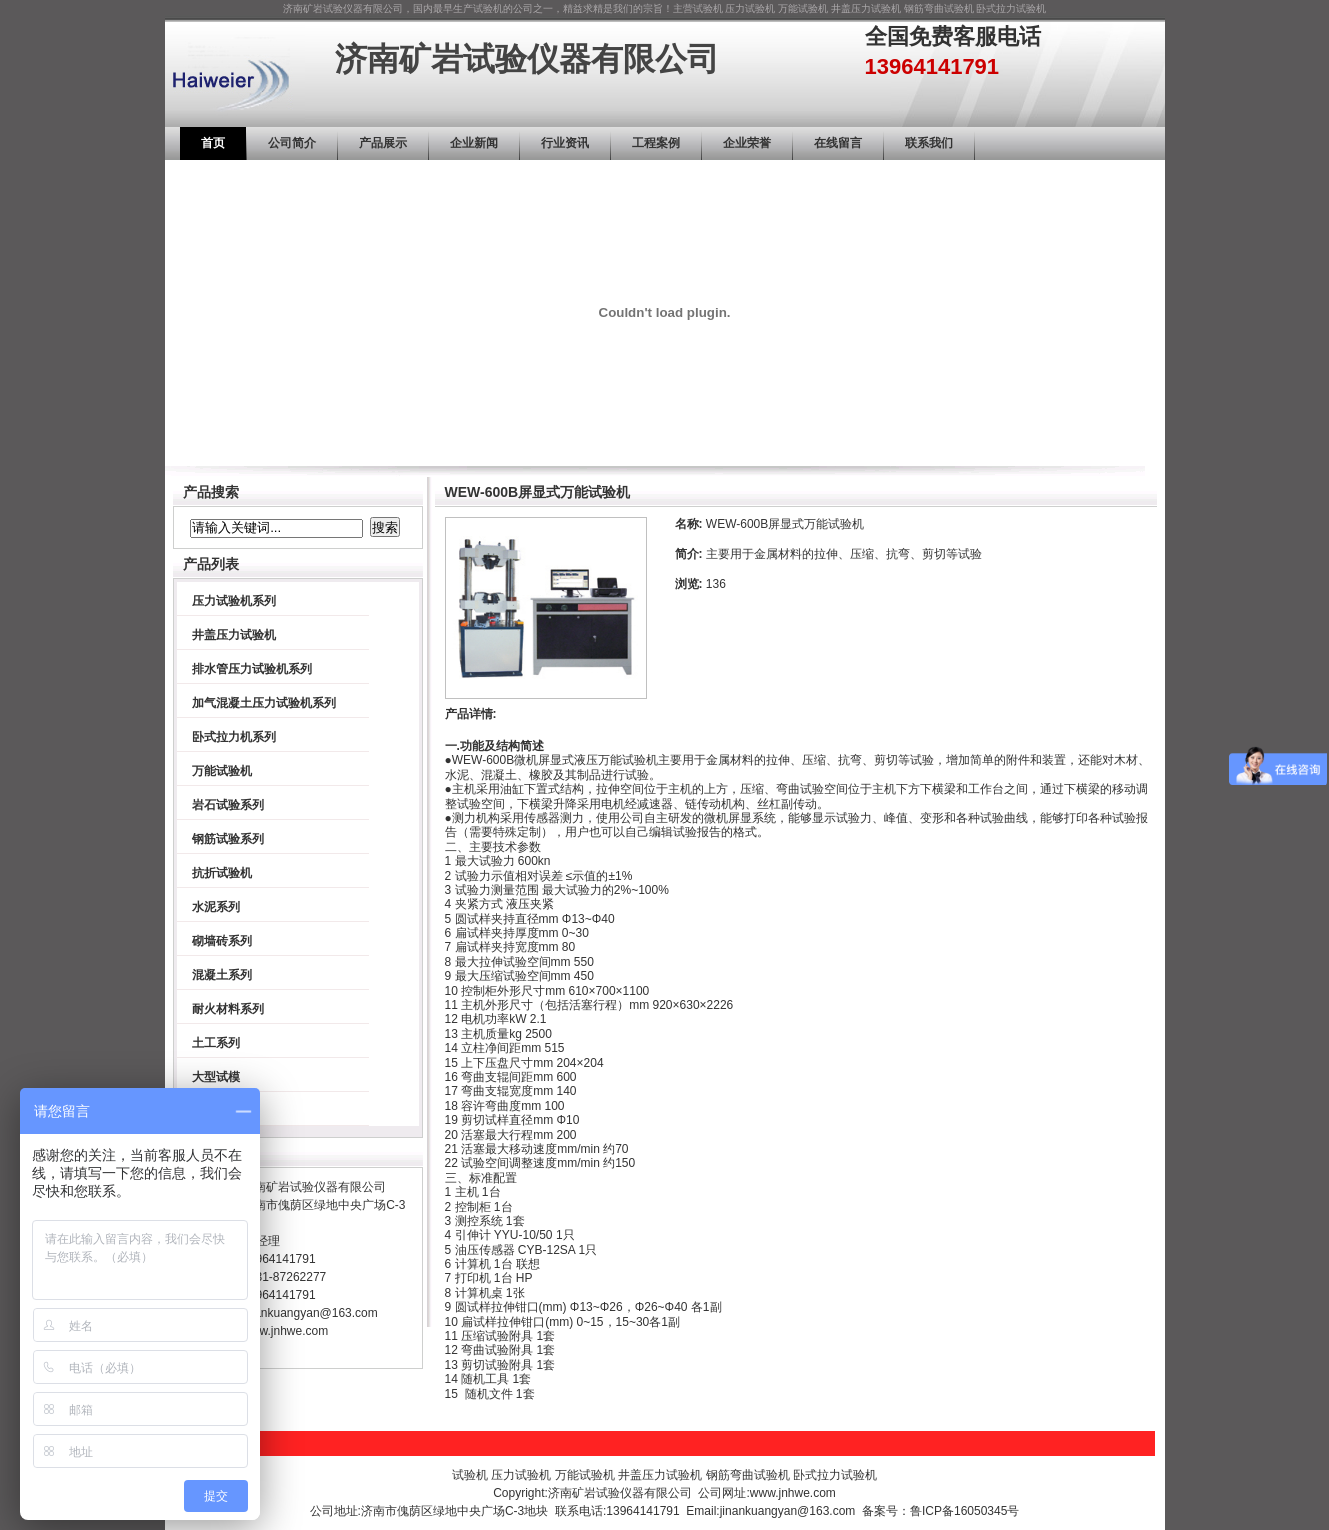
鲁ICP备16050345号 (964, 1511)
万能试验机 (803, 8)
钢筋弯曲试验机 (939, 8)
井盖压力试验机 (866, 8)
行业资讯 (565, 143)
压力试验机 (750, 8)
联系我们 (929, 143)
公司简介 (292, 143)
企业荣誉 (747, 143)
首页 (213, 143)
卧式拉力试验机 (1011, 8)
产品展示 (383, 143)
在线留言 (838, 143)
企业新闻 (474, 143)
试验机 (708, 8)
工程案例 (656, 143)
